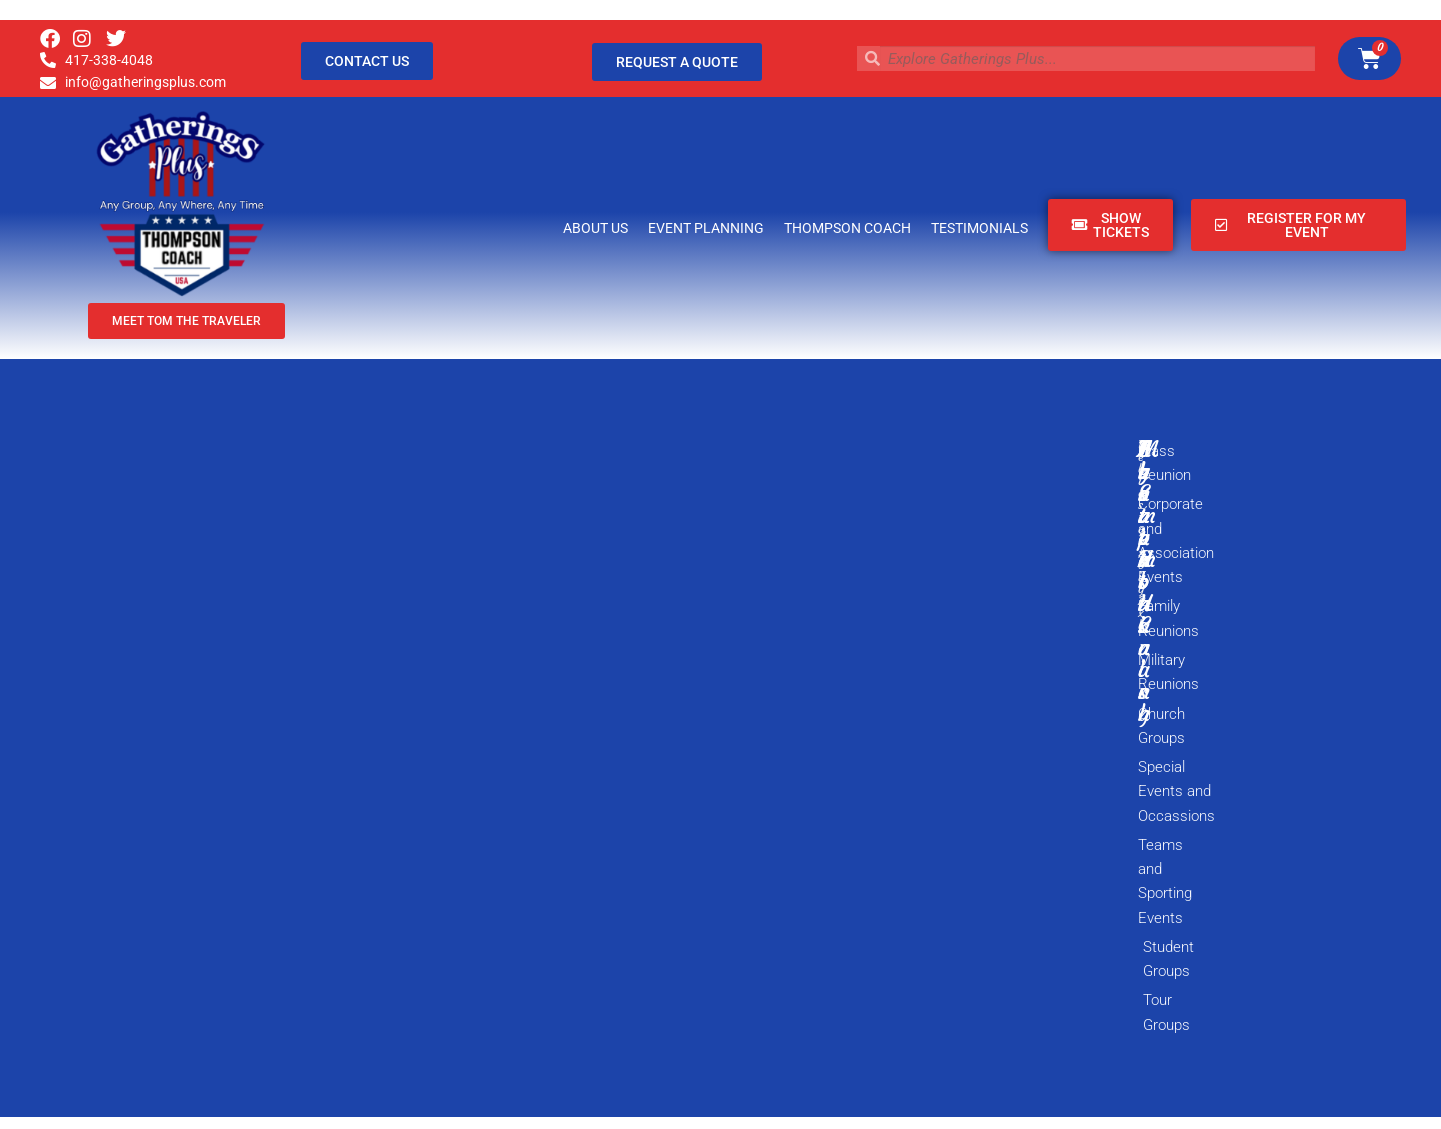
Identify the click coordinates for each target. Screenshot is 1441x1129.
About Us (595, 228)
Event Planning (706, 228)
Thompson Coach (847, 228)
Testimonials (979, 228)
